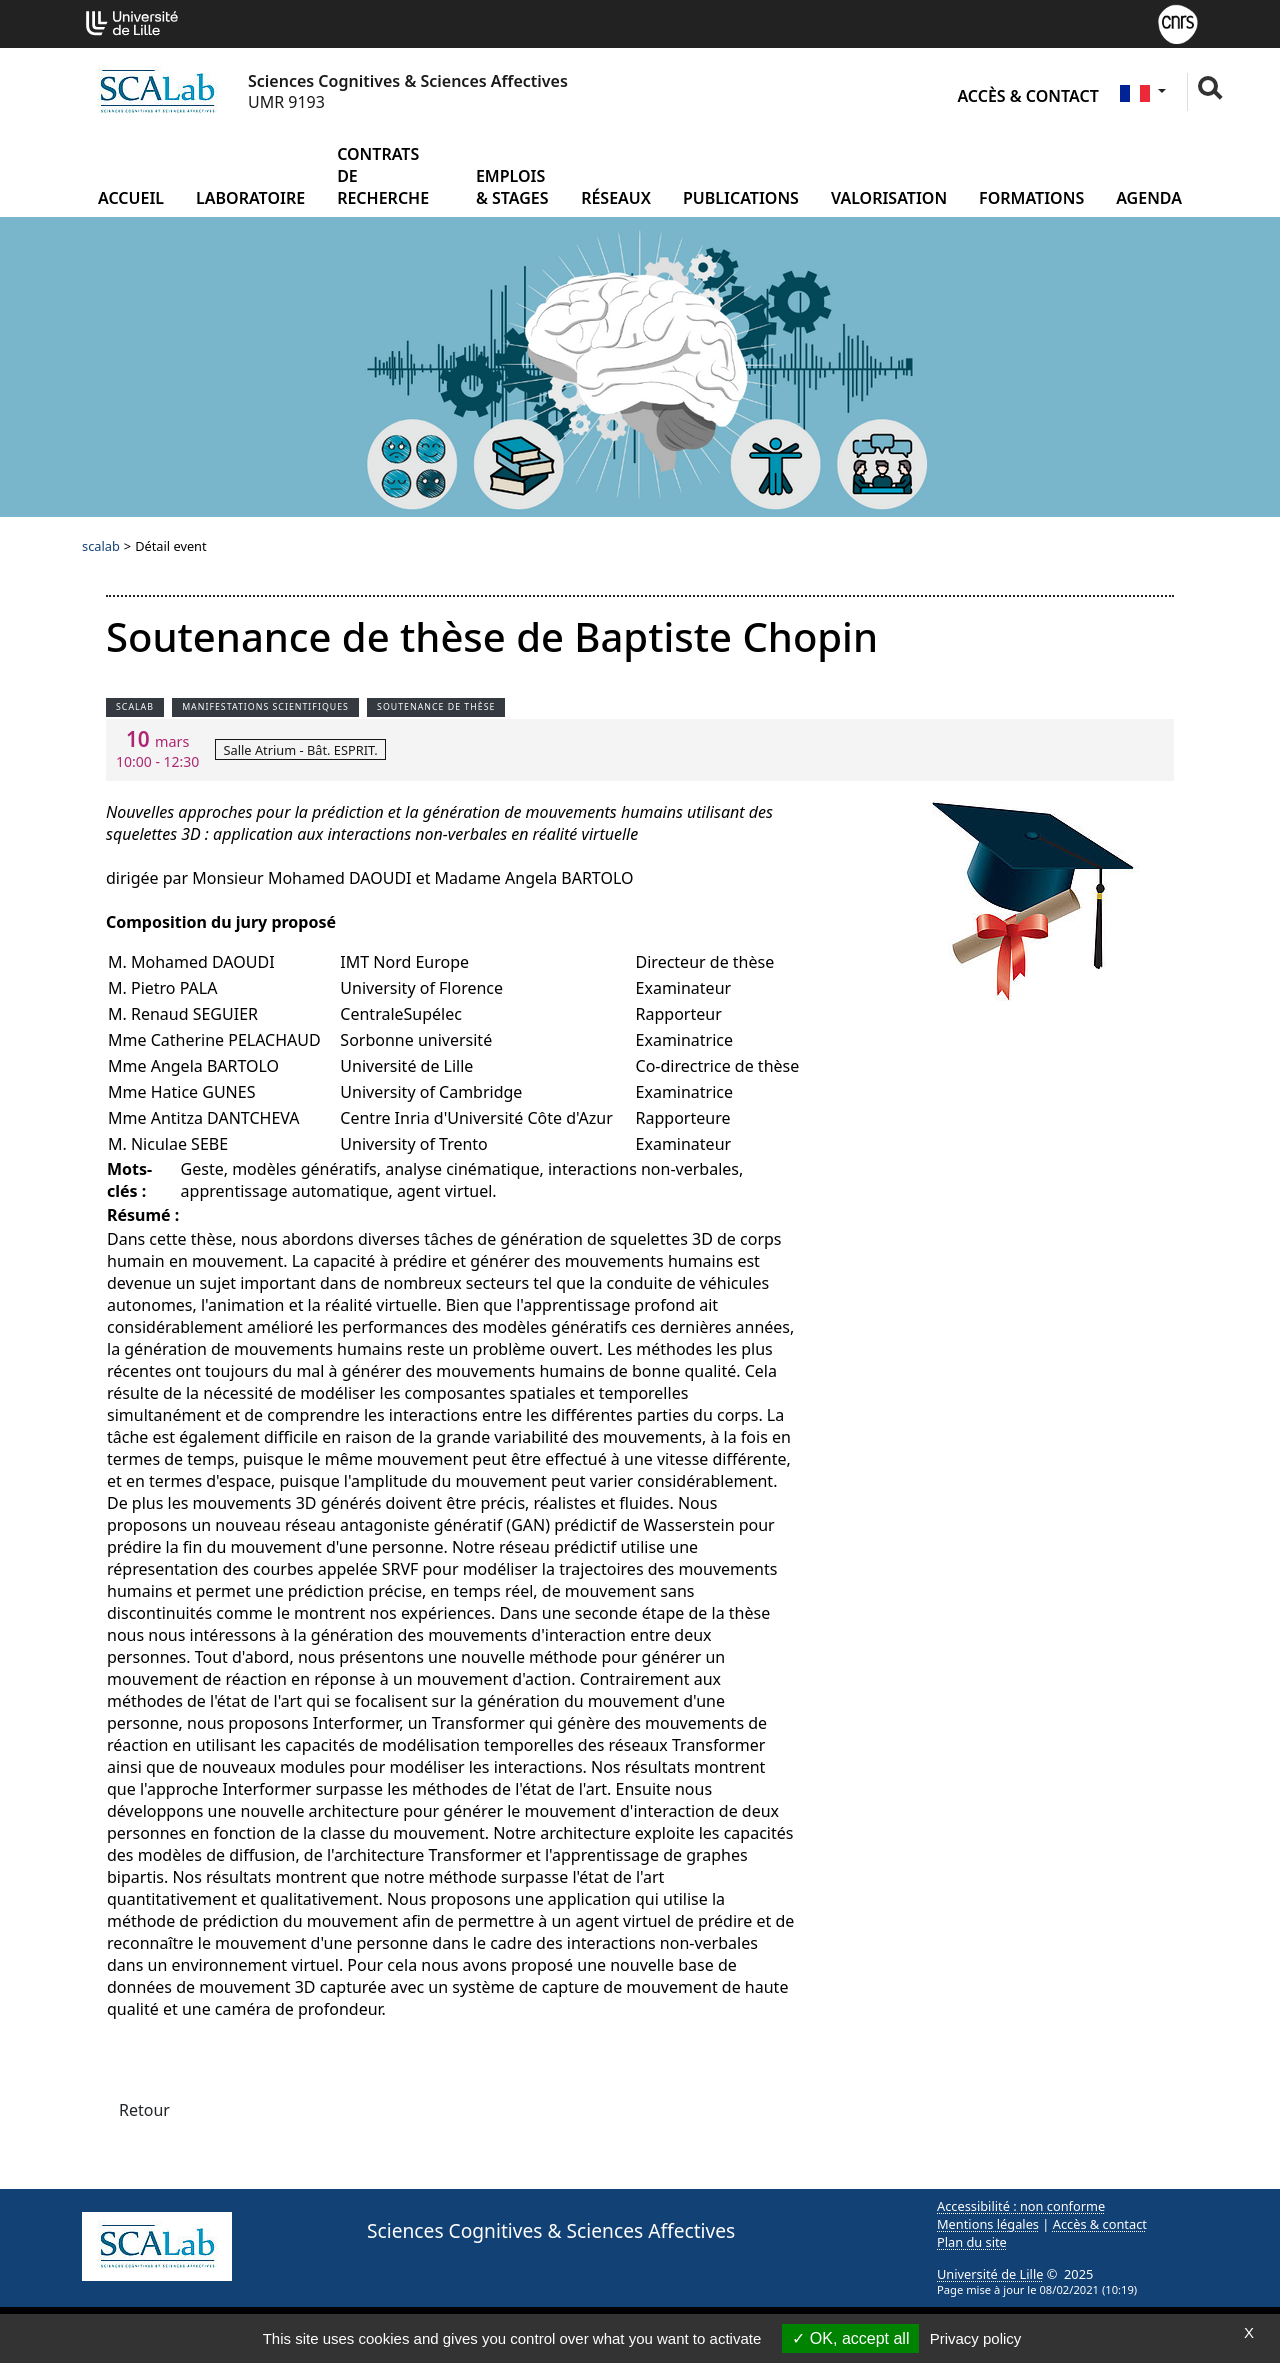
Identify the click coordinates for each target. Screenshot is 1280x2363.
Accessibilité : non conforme (1021, 2206)
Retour (144, 2110)
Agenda (1149, 198)
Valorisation (889, 198)
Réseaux (616, 198)
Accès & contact (1027, 96)
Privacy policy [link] (976, 2338)
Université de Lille (990, 2274)
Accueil (131, 198)
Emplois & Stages (512, 187)
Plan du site (972, 2242)
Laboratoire (250, 198)
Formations (1031, 198)
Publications (741, 198)
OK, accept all (850, 2338)
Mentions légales (988, 2224)
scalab (101, 546)
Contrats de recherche (383, 176)
